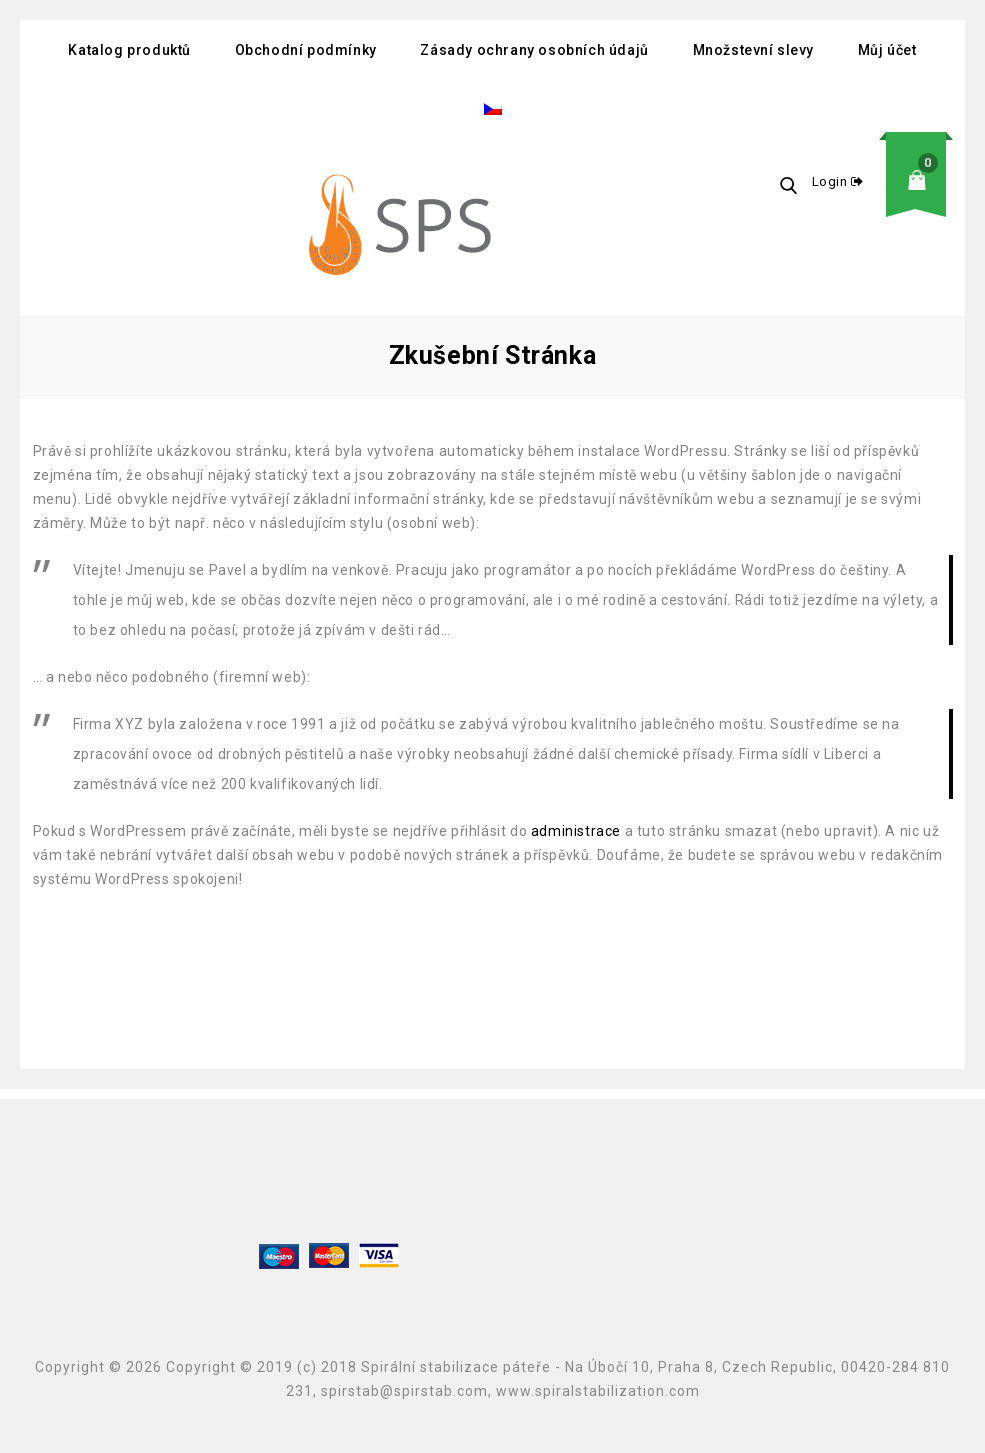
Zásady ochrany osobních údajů (534, 50)
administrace (576, 831)
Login (832, 181)
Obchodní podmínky (306, 50)
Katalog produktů (129, 50)
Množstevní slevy (754, 50)
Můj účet (887, 50)
